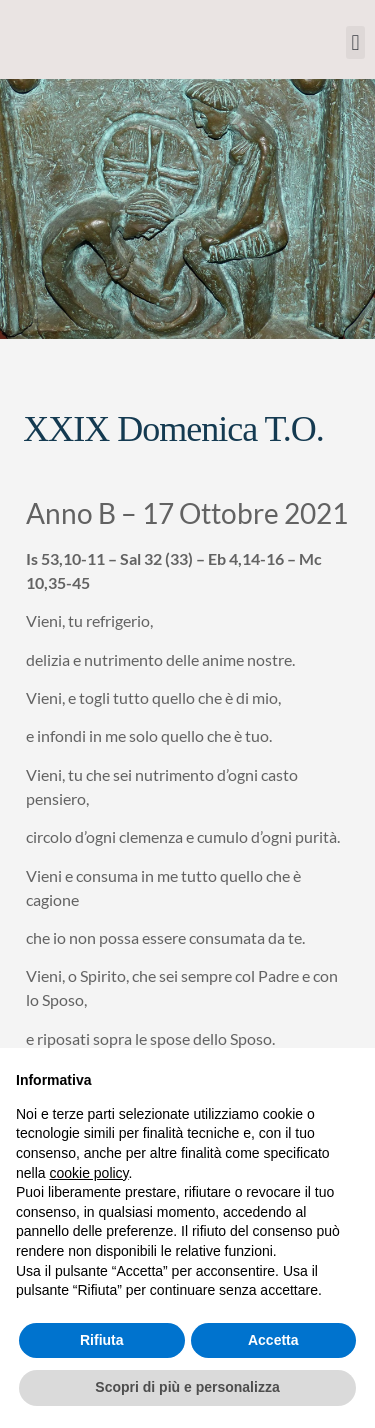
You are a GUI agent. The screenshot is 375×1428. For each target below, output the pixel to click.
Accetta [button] (273, 1340)
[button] (355, 42)
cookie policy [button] (88, 1173)
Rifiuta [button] (102, 1340)
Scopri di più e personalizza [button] (187, 1387)
